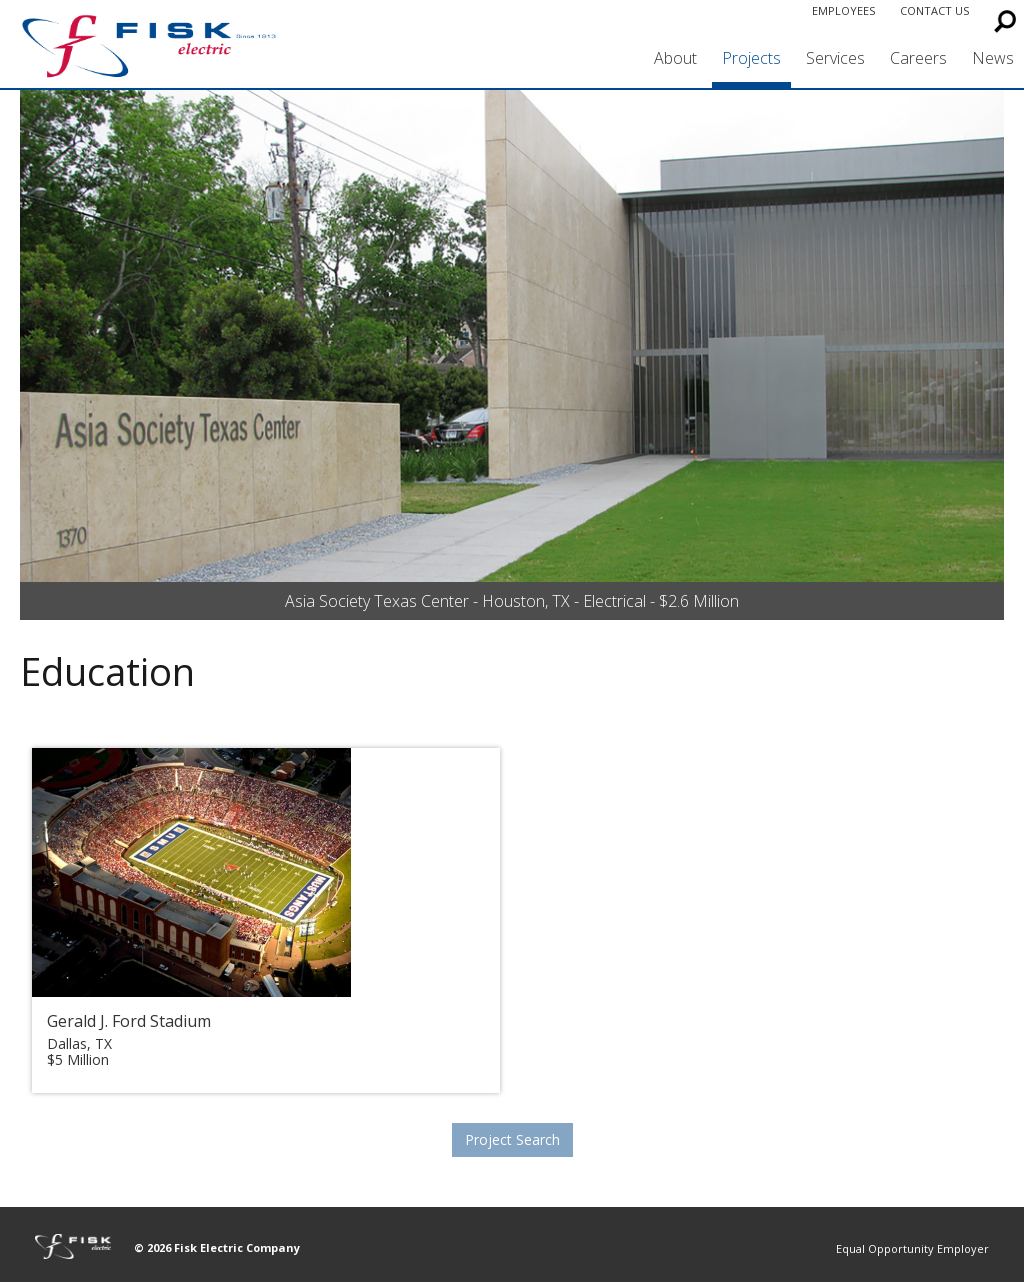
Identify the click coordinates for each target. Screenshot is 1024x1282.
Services (835, 58)
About (675, 58)
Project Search (512, 1139)
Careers (918, 58)
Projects (751, 58)
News (993, 58)
